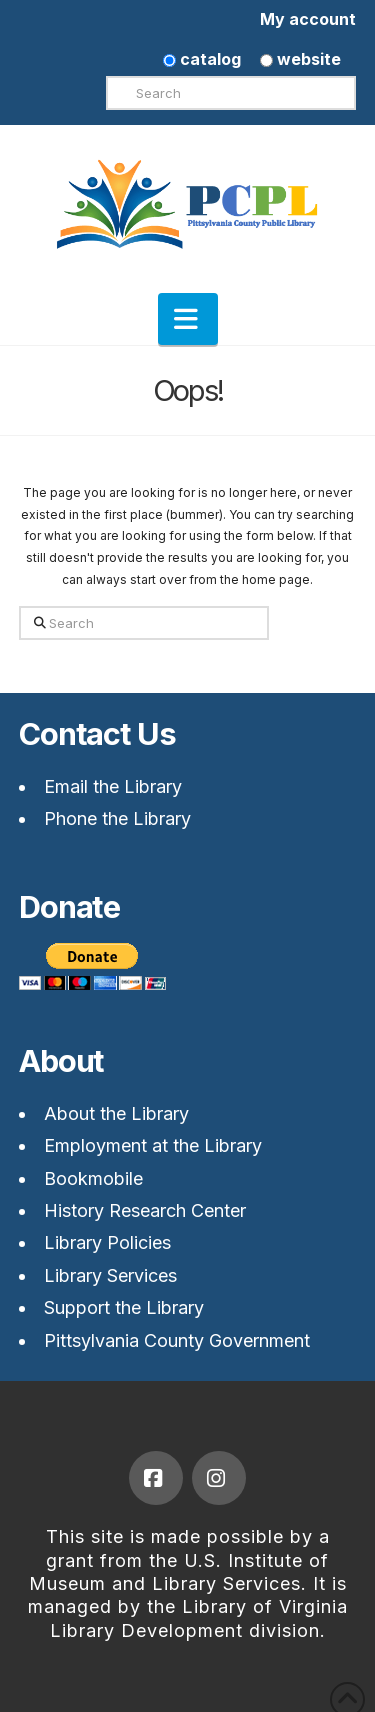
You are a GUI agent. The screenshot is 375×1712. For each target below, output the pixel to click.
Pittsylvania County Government (177, 1340)
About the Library (116, 1113)
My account (308, 19)
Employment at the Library (153, 1145)
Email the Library (113, 786)
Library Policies (107, 1242)
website (300, 59)
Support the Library (124, 1307)
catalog (202, 59)
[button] (188, 319)
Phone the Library (117, 818)
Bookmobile (93, 1178)
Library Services (110, 1275)
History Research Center (145, 1210)
